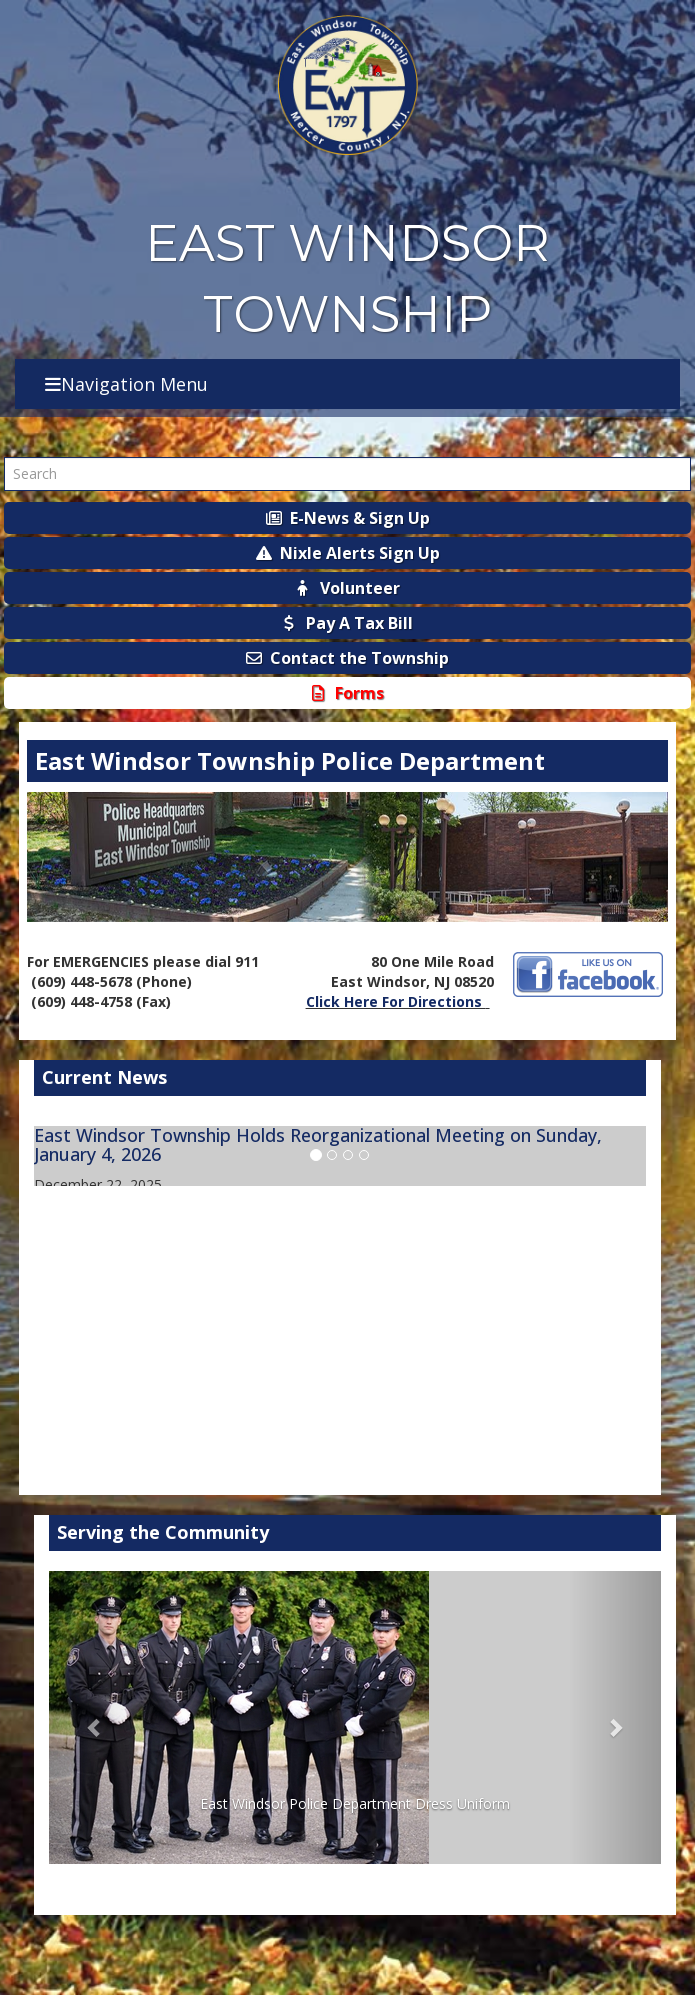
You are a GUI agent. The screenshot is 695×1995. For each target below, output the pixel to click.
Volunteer (348, 588)
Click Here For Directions (396, 1001)
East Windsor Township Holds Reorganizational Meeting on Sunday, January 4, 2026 (318, 1145)
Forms (347, 693)
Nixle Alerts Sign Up (348, 553)
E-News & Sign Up (348, 518)
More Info (613, 1374)
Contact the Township (347, 658)
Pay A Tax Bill (347, 623)
